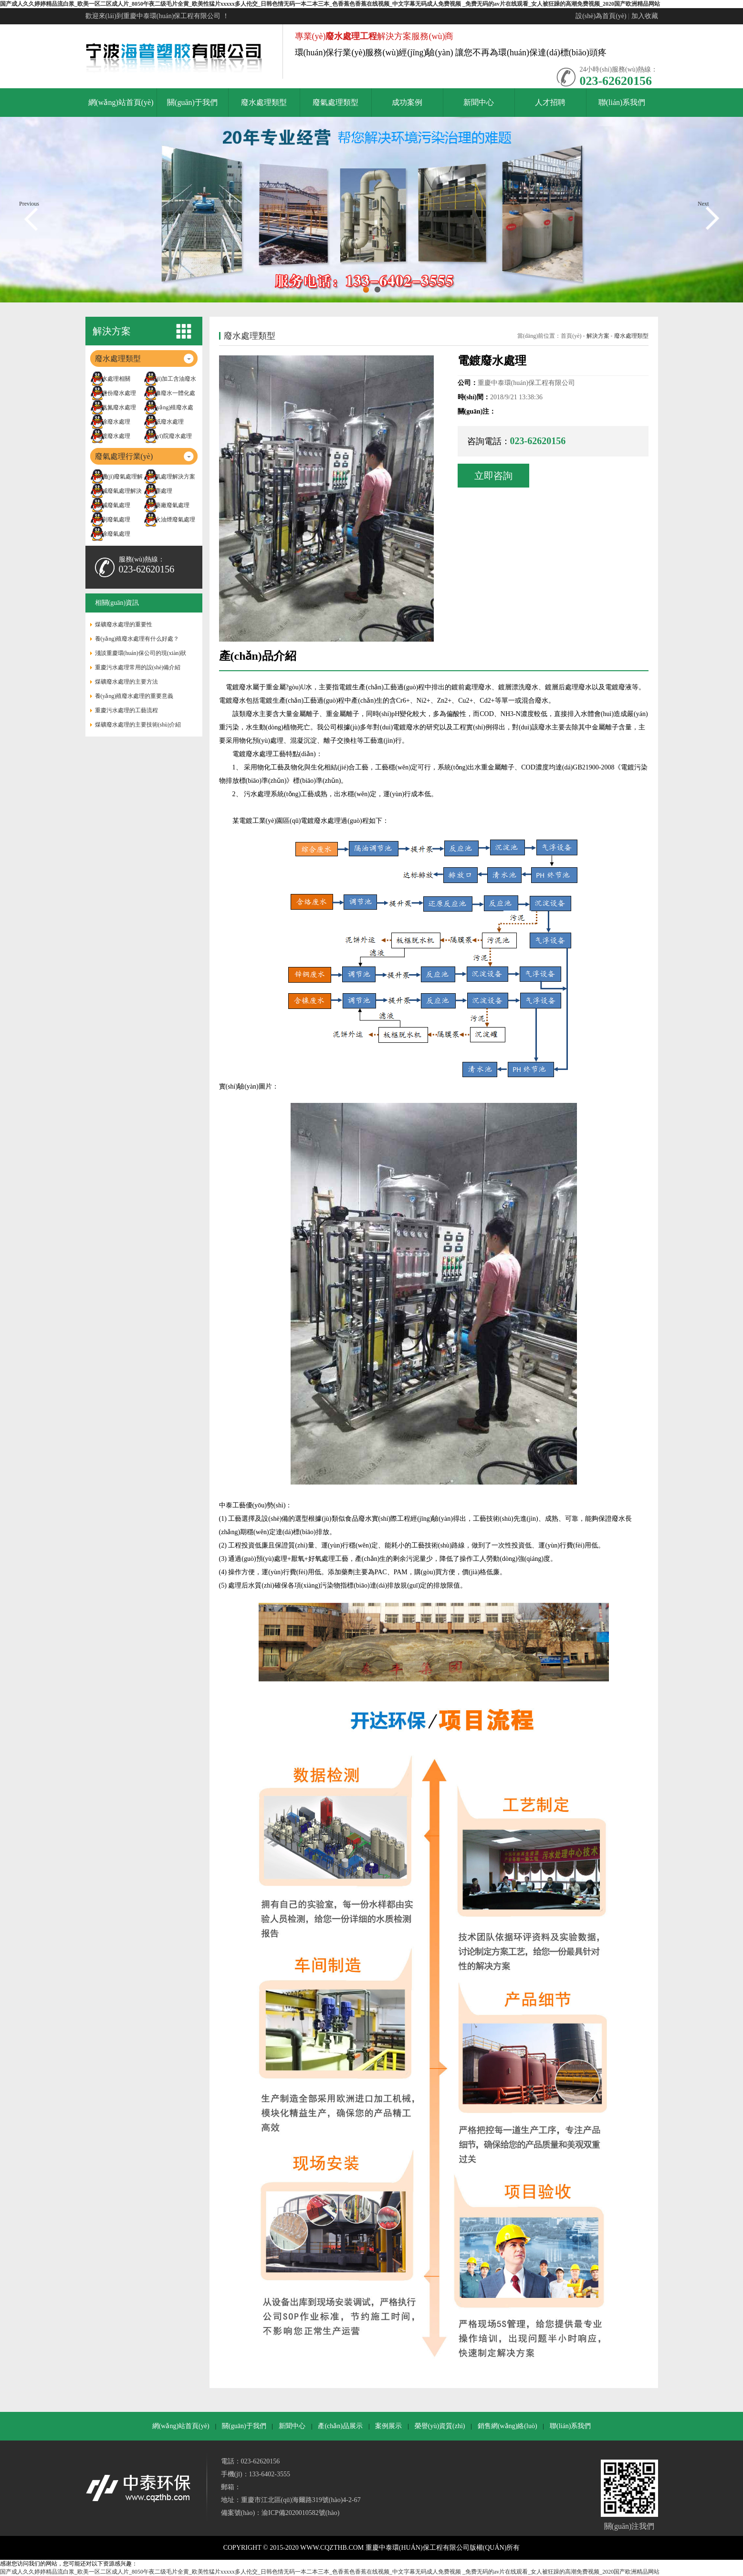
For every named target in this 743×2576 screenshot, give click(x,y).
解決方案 (597, 335)
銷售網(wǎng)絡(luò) (507, 2426)
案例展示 (388, 2426)
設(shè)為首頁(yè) (601, 16)
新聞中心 (292, 2426)
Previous (29, 203)
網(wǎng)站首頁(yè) (180, 2426)
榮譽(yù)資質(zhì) (440, 2426)
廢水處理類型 (631, 335)
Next (703, 203)
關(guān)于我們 (244, 2426)
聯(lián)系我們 (570, 2426)
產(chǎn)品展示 (340, 2426)
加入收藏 (644, 16)
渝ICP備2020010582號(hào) (300, 2512)
